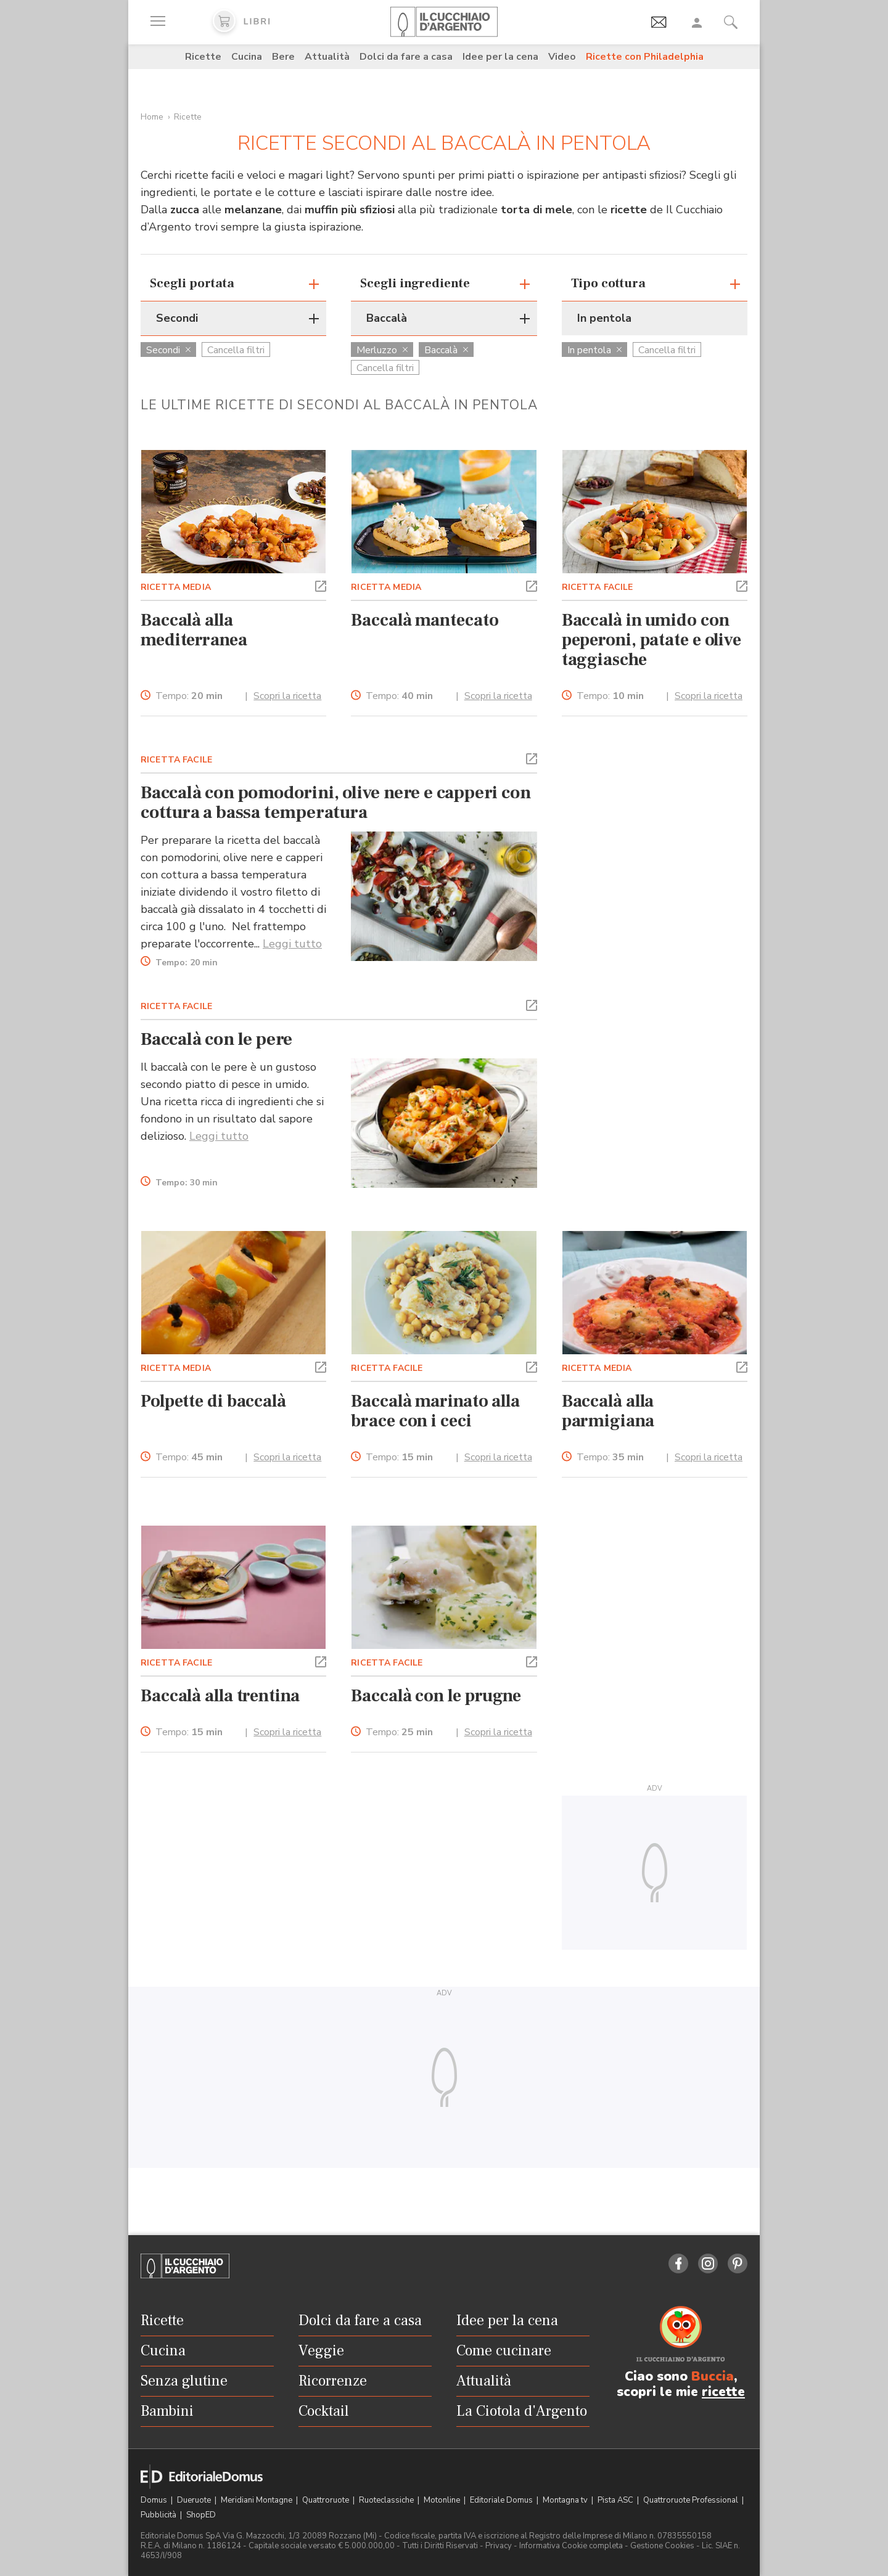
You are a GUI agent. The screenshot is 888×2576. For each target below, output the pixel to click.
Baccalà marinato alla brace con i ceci (435, 1411)
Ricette (203, 56)
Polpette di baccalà (213, 1401)
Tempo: (189, 696)
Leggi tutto (292, 943)
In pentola (594, 350)
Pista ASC (616, 2500)
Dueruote (195, 2500)
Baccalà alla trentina (220, 1696)
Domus (155, 2500)
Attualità (327, 56)
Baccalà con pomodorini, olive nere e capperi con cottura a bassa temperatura (335, 802)
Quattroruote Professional (691, 2500)
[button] (320, 585)
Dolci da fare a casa (406, 56)
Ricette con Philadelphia (645, 56)
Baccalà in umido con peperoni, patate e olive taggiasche (651, 640)
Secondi (168, 350)
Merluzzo (382, 350)
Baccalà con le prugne (436, 1696)
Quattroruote (326, 2500)
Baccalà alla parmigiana (608, 1411)
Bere (283, 56)
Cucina (246, 56)
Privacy (498, 2545)
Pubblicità (159, 2515)
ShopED (201, 2515)
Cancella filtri (236, 350)
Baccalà (446, 350)
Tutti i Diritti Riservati (440, 2545)
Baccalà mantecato (424, 620)
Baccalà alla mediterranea (194, 630)
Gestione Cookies (662, 2545)
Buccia (712, 2376)
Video (562, 56)
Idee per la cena (500, 56)
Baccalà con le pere (216, 1039)
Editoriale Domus (502, 2500)
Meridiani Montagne (257, 2500)
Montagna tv (566, 2500)
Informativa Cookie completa (571, 2545)
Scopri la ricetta (287, 696)
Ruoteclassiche (387, 2500)
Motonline (443, 2500)
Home (152, 117)
